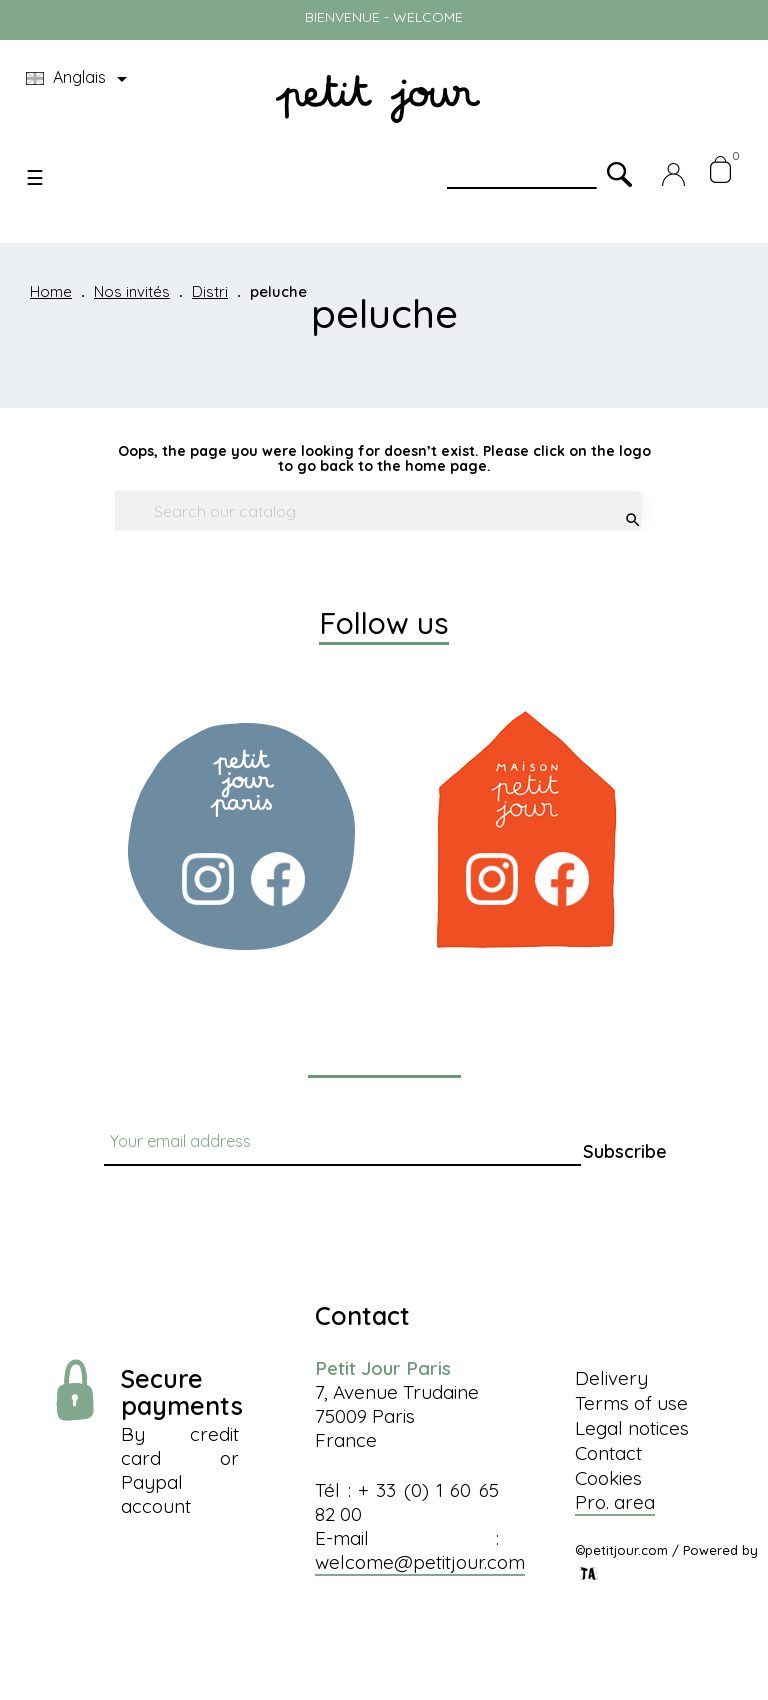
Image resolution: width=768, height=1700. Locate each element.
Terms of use (631, 1403)
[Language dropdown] (80, 79)
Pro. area (615, 1502)
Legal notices (632, 1428)
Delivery (611, 1378)
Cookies (608, 1478)
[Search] (373, 511)
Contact (608, 1453)
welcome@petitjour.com (420, 1562)
